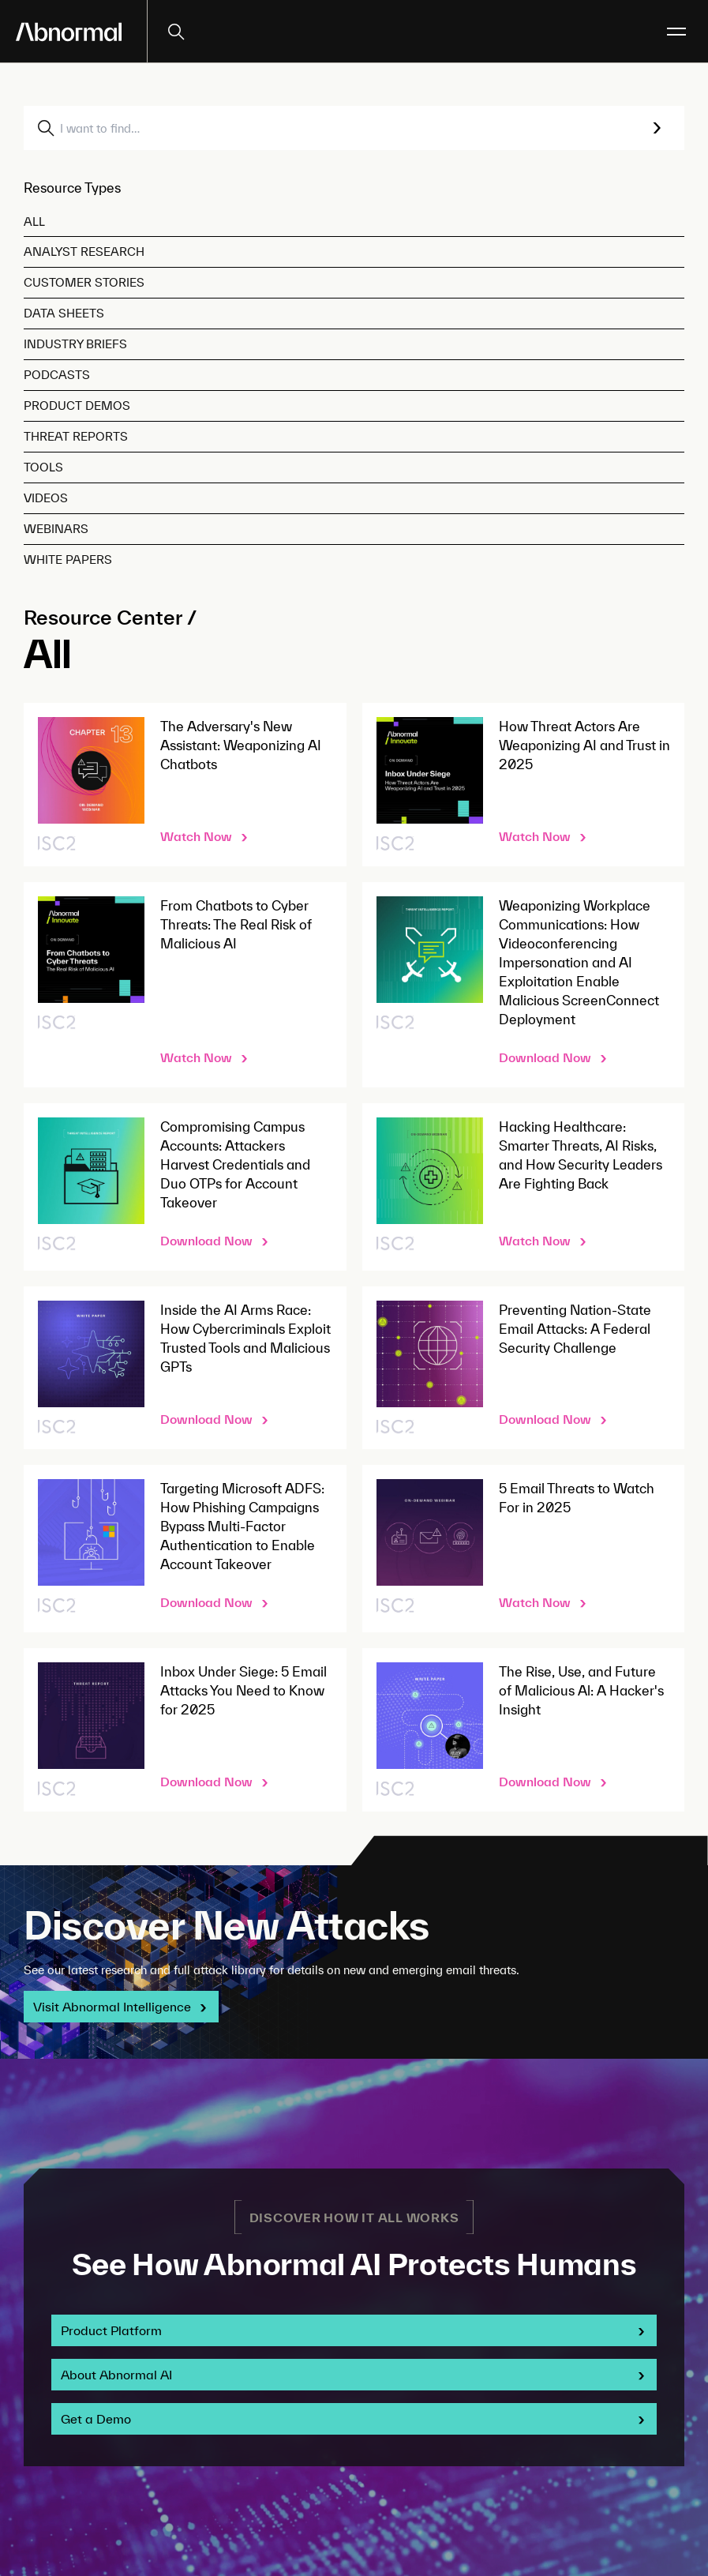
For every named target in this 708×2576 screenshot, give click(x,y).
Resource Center (103, 617)
